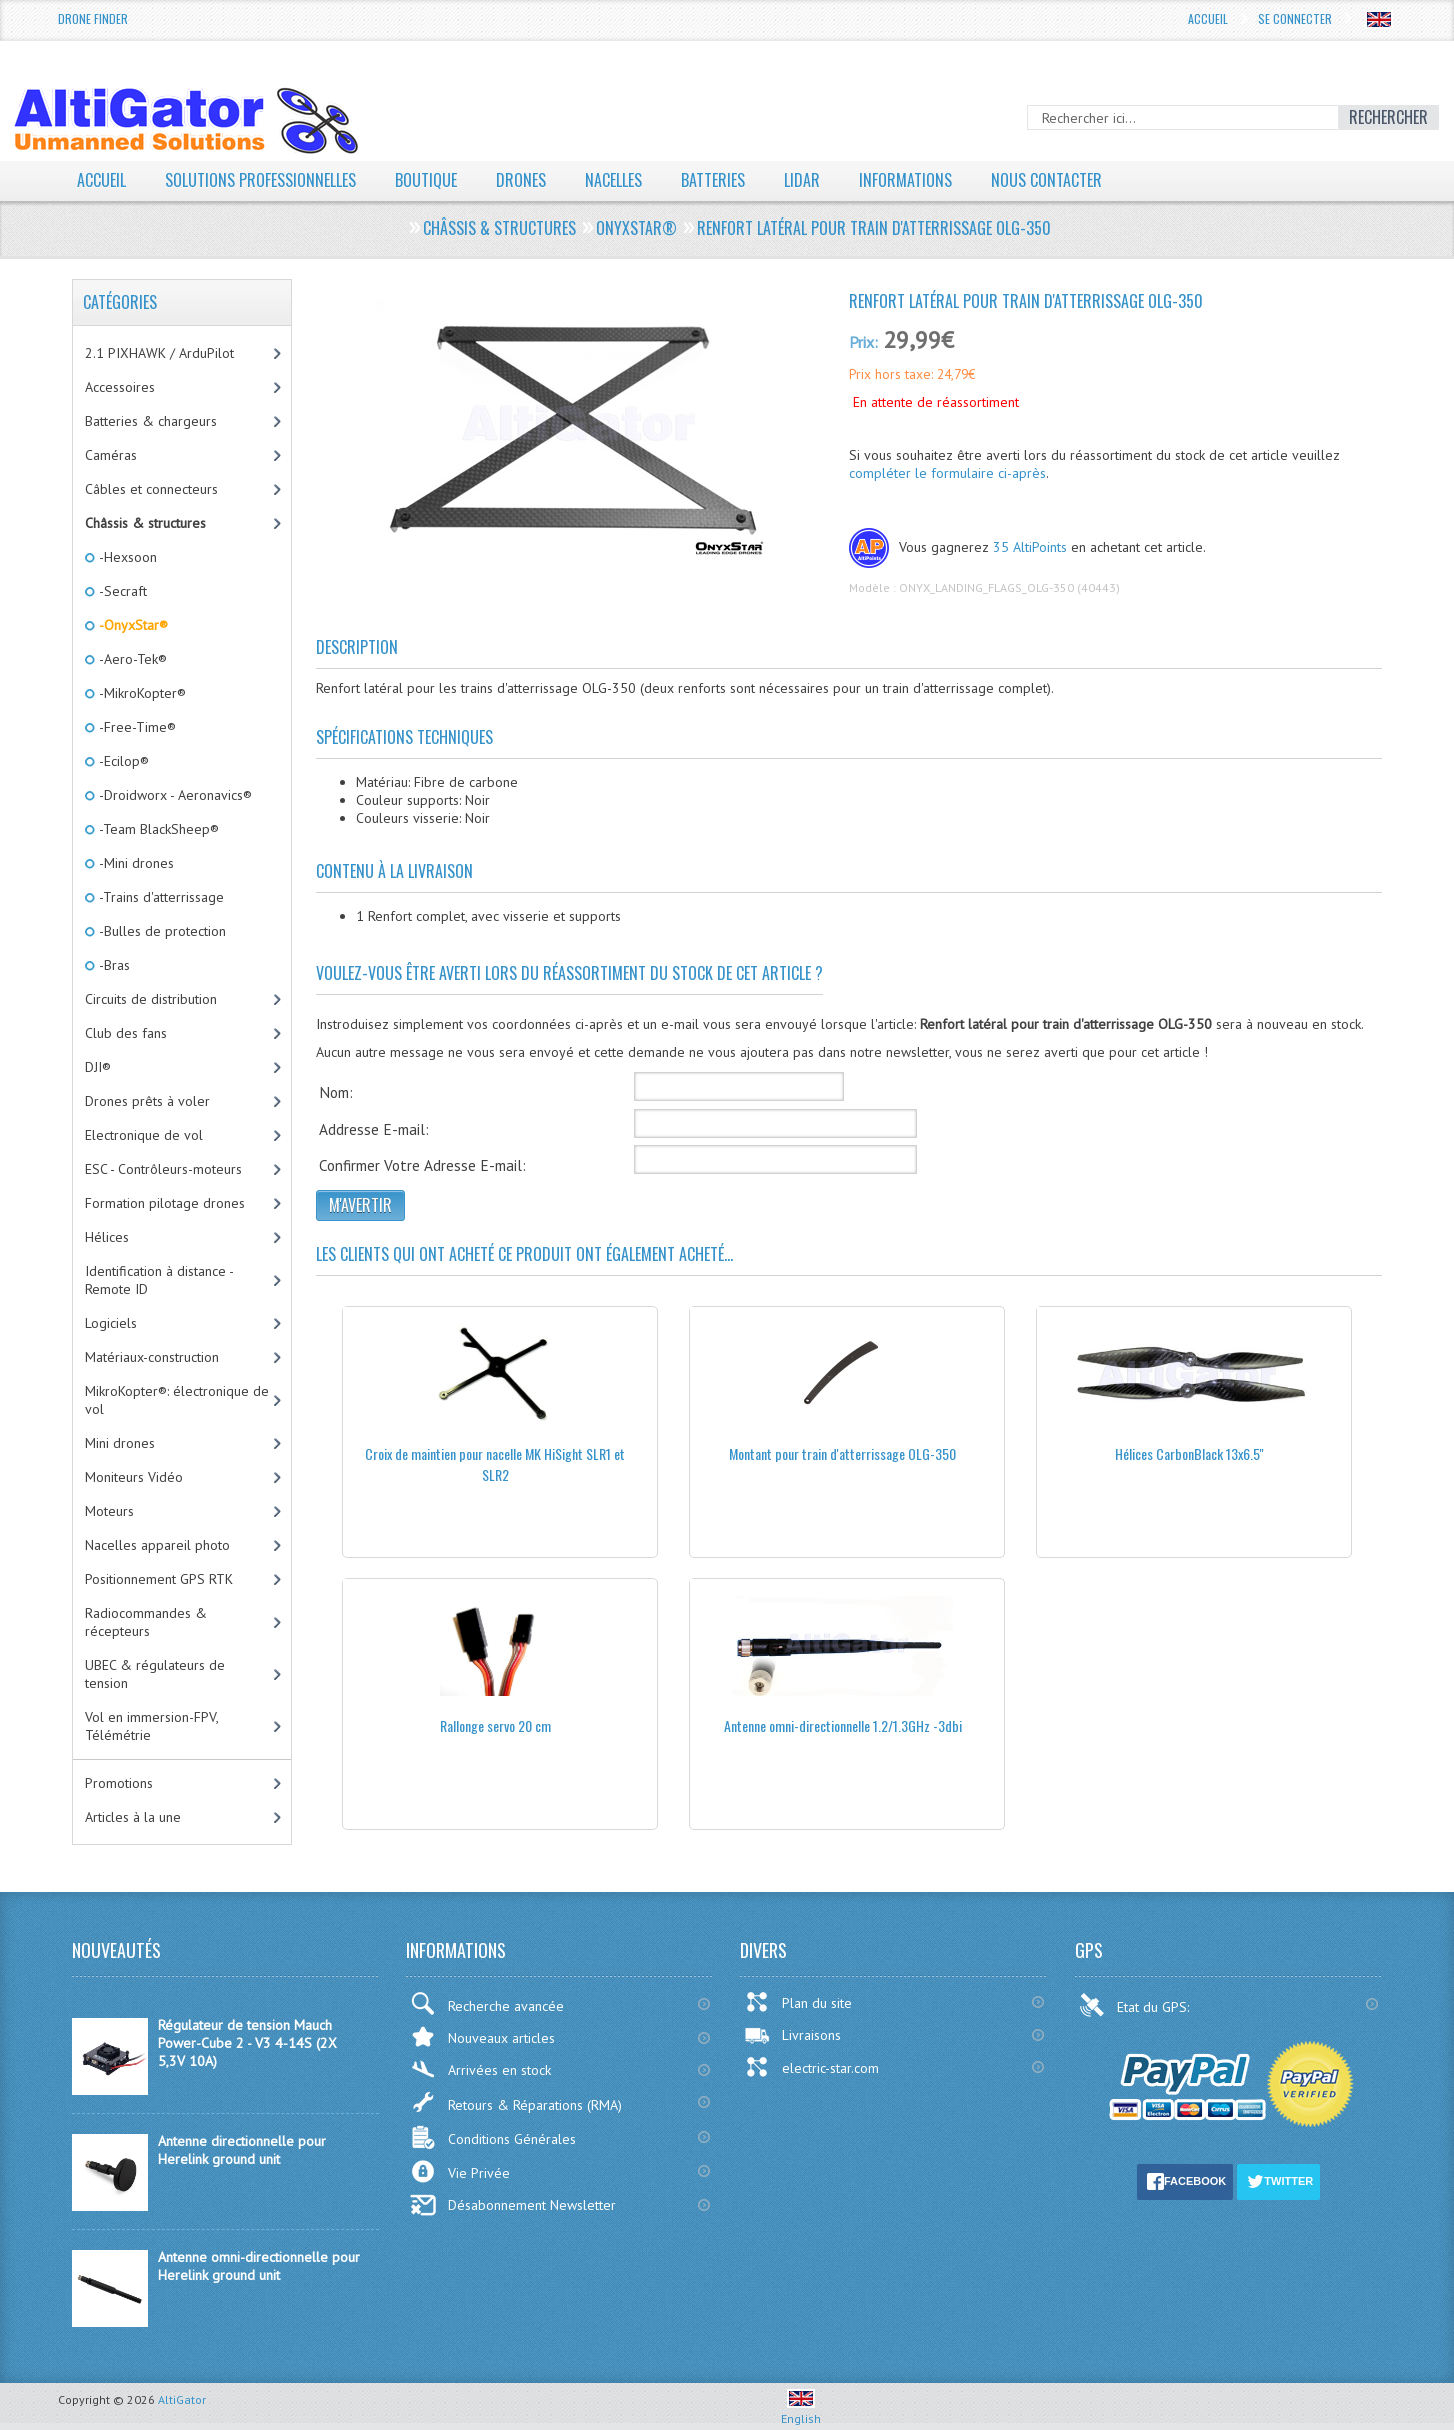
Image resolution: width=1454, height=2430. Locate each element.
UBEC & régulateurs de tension (155, 1674)
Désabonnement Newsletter (513, 2205)
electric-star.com (811, 2067)
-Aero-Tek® (131, 659)
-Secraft (121, 591)
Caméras (111, 455)
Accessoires (120, 387)
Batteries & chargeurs (151, 421)
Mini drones (120, 1443)
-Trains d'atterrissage (160, 897)
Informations (905, 180)
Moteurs (109, 1511)
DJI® (98, 1067)
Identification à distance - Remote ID (159, 1280)
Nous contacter (1046, 180)
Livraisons (792, 2035)
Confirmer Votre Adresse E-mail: (422, 1165)
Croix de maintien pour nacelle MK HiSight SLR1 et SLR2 (495, 1464)
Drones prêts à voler (147, 1101)
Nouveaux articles (482, 2036)
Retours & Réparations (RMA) (516, 2102)
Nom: (336, 1092)
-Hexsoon (126, 557)
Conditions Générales (493, 2137)
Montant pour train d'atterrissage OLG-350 (842, 1453)
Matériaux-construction (152, 1357)
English (801, 2411)
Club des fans (126, 1033)
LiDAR (802, 180)
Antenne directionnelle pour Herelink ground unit (242, 2150)
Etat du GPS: (1136, 2005)
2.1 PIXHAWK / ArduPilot (159, 353)
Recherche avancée (487, 2003)
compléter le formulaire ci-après (947, 473)
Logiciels (111, 1323)
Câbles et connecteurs (151, 489)
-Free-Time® (136, 727)
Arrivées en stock (480, 2069)
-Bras (113, 965)
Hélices (107, 1237)
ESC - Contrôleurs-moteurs (163, 1169)
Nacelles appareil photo (157, 1545)
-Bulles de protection (161, 931)
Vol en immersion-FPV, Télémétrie (152, 1726)
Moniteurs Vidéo (134, 1477)
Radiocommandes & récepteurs (146, 1622)
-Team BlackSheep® (157, 829)
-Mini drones (135, 863)
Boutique (426, 180)
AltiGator (182, 2399)
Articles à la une (133, 1817)
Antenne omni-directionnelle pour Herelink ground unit (259, 2266)
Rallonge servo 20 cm (495, 1725)
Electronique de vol (144, 1135)
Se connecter (1295, 18)
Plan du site (798, 2002)
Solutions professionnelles (260, 180)
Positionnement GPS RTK (159, 1579)
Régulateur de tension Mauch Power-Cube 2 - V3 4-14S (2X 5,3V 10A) (247, 2043)
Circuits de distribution (151, 999)
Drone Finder (93, 18)
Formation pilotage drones (165, 1203)
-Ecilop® (122, 761)
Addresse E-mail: (374, 1129)
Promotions (119, 1783)
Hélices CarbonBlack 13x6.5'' (1189, 1453)
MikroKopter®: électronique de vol (177, 1400)
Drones (521, 180)
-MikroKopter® (141, 693)
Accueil (1208, 18)
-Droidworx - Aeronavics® (174, 795)
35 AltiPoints (1030, 547)
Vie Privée (460, 2171)
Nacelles (613, 180)
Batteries (713, 180)
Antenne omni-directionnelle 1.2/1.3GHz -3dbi (843, 1725)
